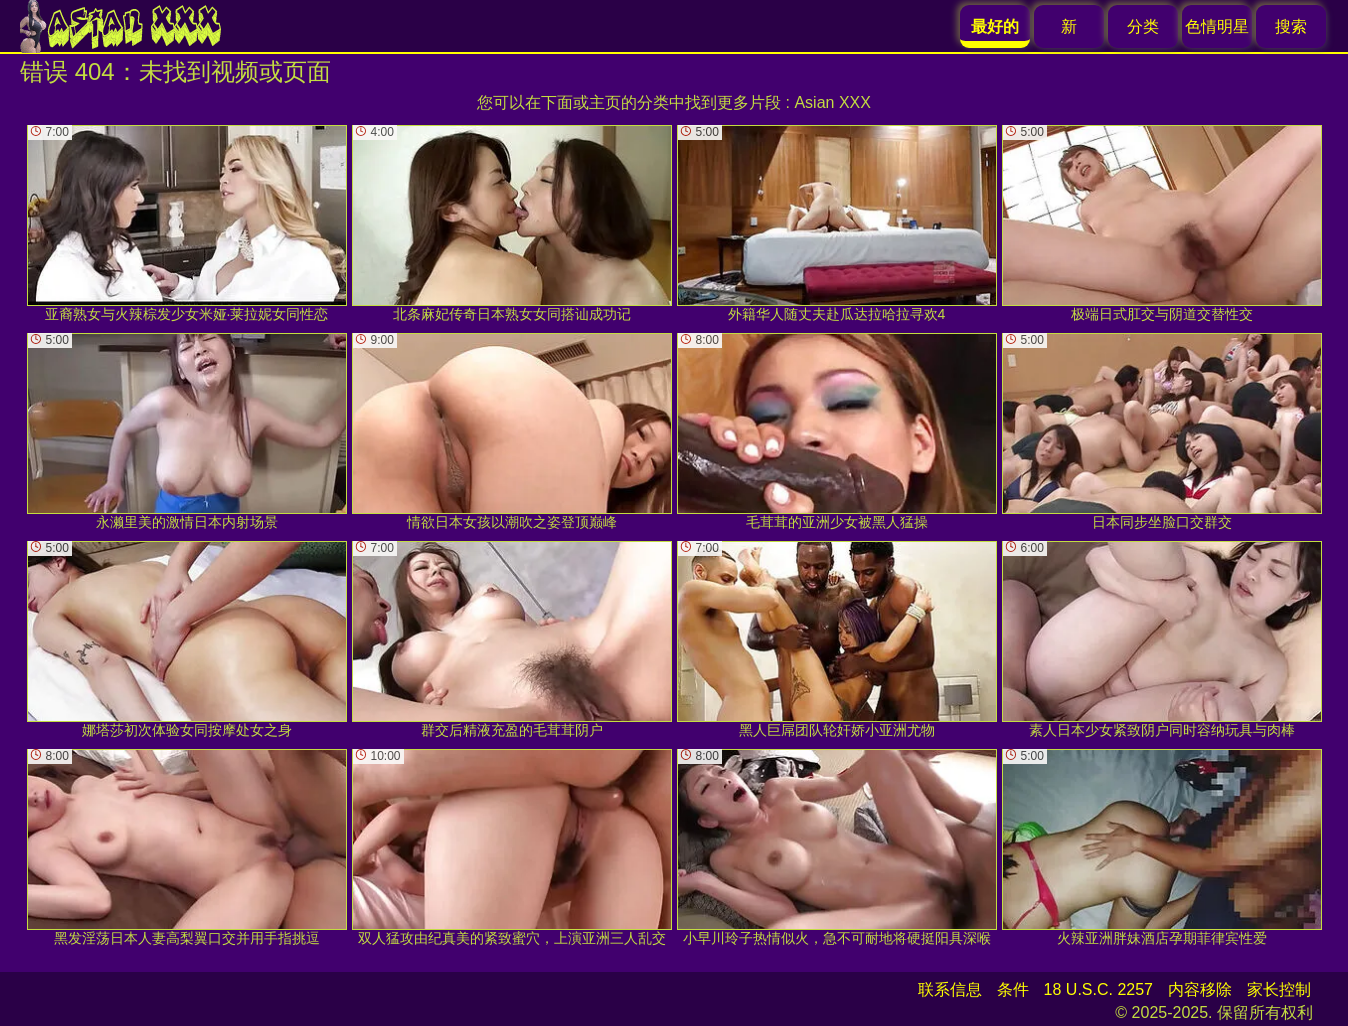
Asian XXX (832, 102)
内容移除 (1200, 989)
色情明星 (1217, 26)
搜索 (1291, 26)
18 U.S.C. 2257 (1098, 989)
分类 (1143, 26)
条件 (1013, 989)
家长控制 (1279, 989)
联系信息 (950, 989)
